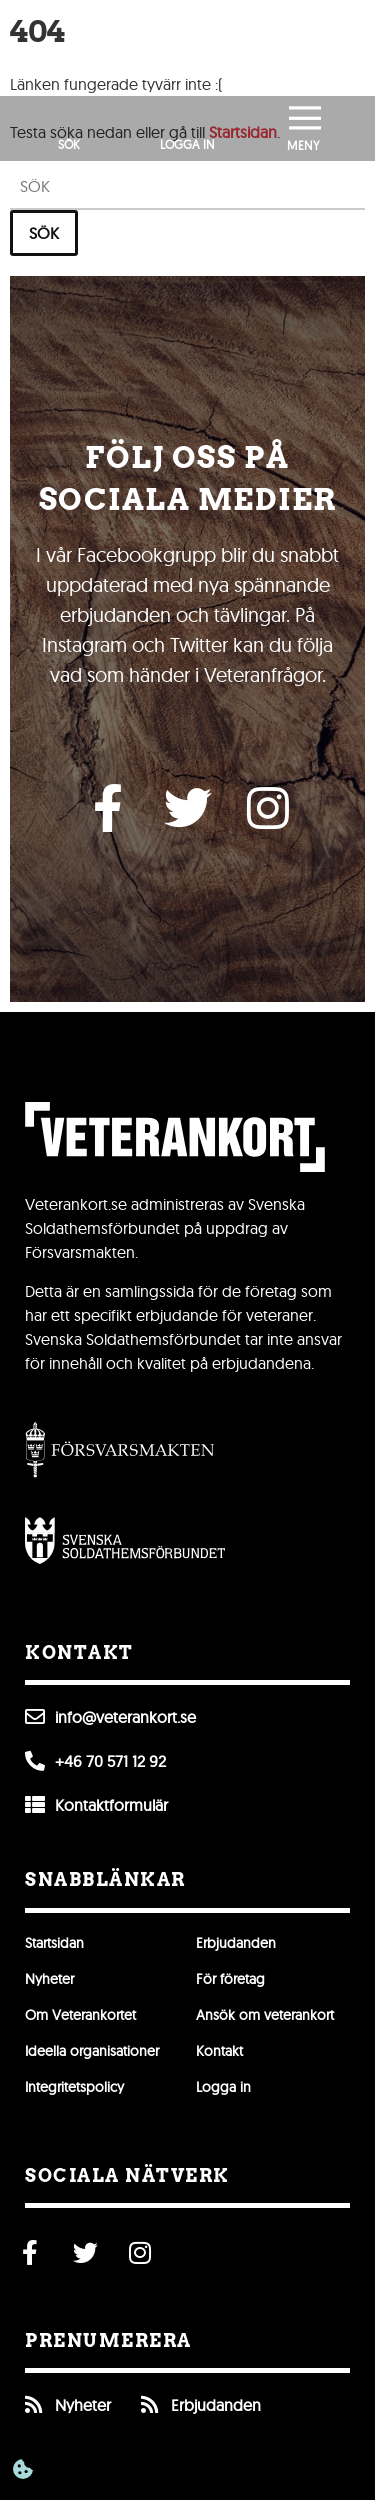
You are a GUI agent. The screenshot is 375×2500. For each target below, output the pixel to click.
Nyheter (49, 1979)
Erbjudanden (236, 1943)
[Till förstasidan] (188, 48)
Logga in (223, 2087)
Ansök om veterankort (265, 2015)
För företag (230, 1979)
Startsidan (54, 1943)
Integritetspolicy (74, 2087)
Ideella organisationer (92, 2051)
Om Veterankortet (80, 2015)
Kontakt (219, 2051)
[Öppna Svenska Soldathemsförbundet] (125, 1540)
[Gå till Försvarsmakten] (120, 1449)
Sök (44, 233)
